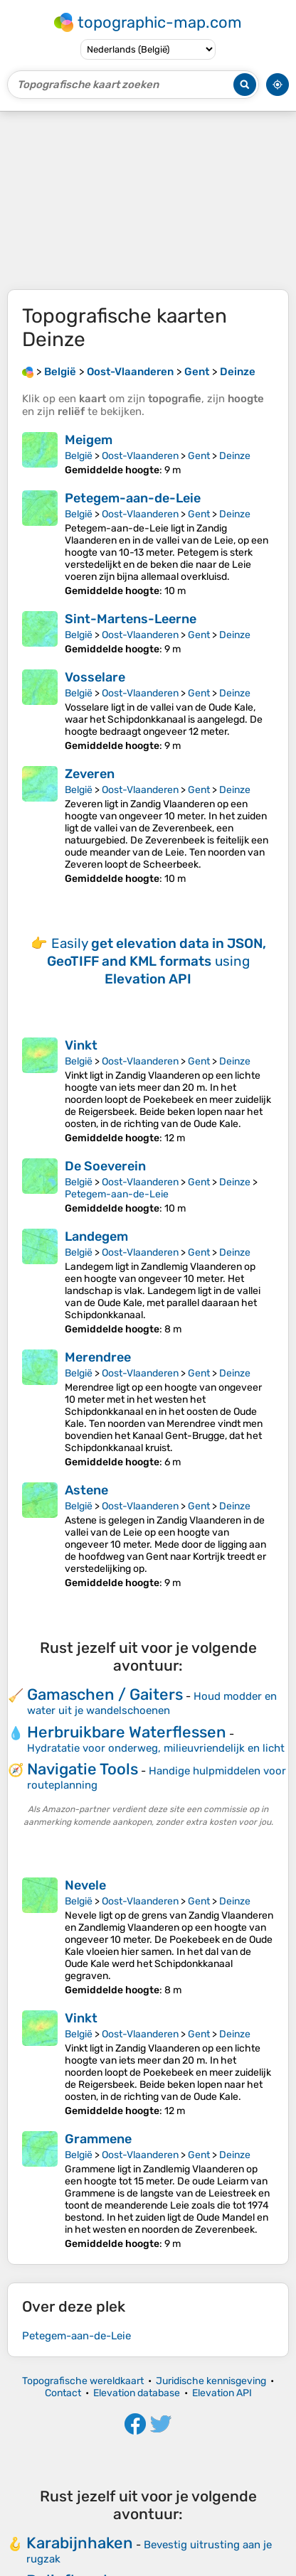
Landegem (96, 1236)
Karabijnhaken (79, 2543)
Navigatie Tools (82, 1769)
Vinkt (81, 1045)
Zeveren (90, 774)
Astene (86, 1490)
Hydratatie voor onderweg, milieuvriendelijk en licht (156, 1748)
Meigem (88, 440)
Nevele (85, 1885)
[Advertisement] (148, 200)
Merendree (98, 1357)
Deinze (234, 456)
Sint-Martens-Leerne (130, 619)
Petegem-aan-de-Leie (133, 498)
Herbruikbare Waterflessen (126, 1732)
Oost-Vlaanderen (140, 456)
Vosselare (95, 677)
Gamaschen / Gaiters (105, 1694)
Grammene (98, 2139)
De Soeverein (105, 1166)
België (78, 456)
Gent (199, 456)
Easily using (156, 961)
